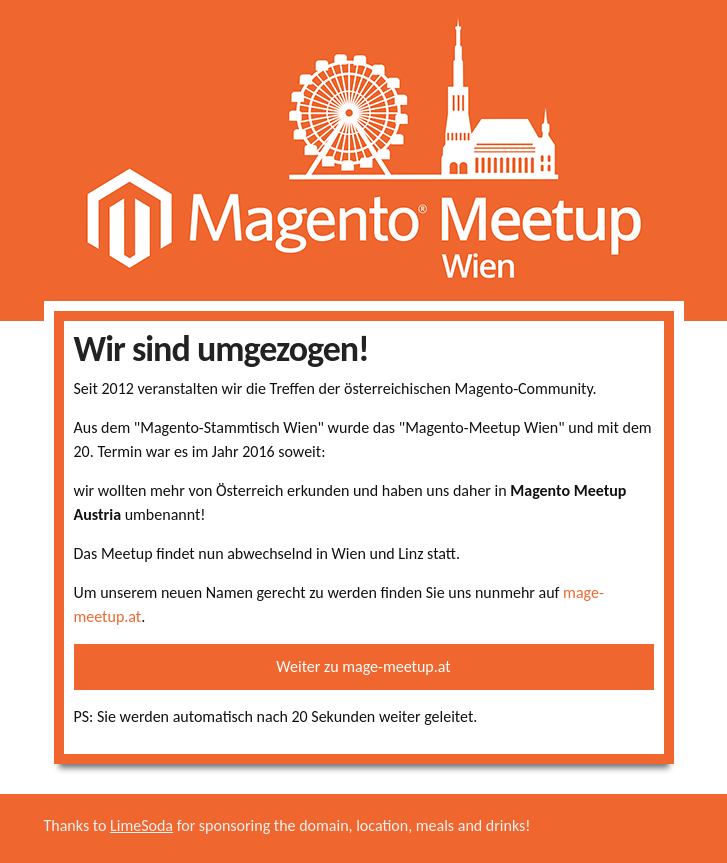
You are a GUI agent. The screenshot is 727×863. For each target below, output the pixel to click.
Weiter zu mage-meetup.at (363, 666)
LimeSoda (141, 825)
